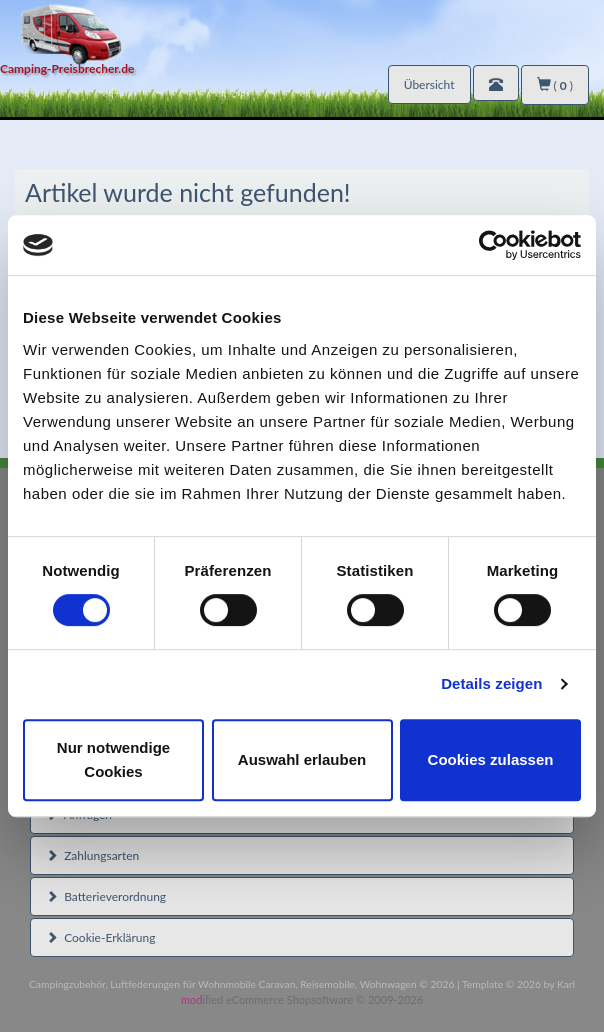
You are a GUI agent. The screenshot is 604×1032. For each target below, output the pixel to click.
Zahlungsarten (92, 855)
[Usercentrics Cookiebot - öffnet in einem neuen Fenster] (493, 245)
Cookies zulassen (491, 759)
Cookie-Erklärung (100, 937)
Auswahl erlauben (302, 759)
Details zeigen (491, 683)
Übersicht (429, 84)
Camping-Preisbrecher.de (67, 68)
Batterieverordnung (106, 896)
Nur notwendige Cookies (113, 759)
